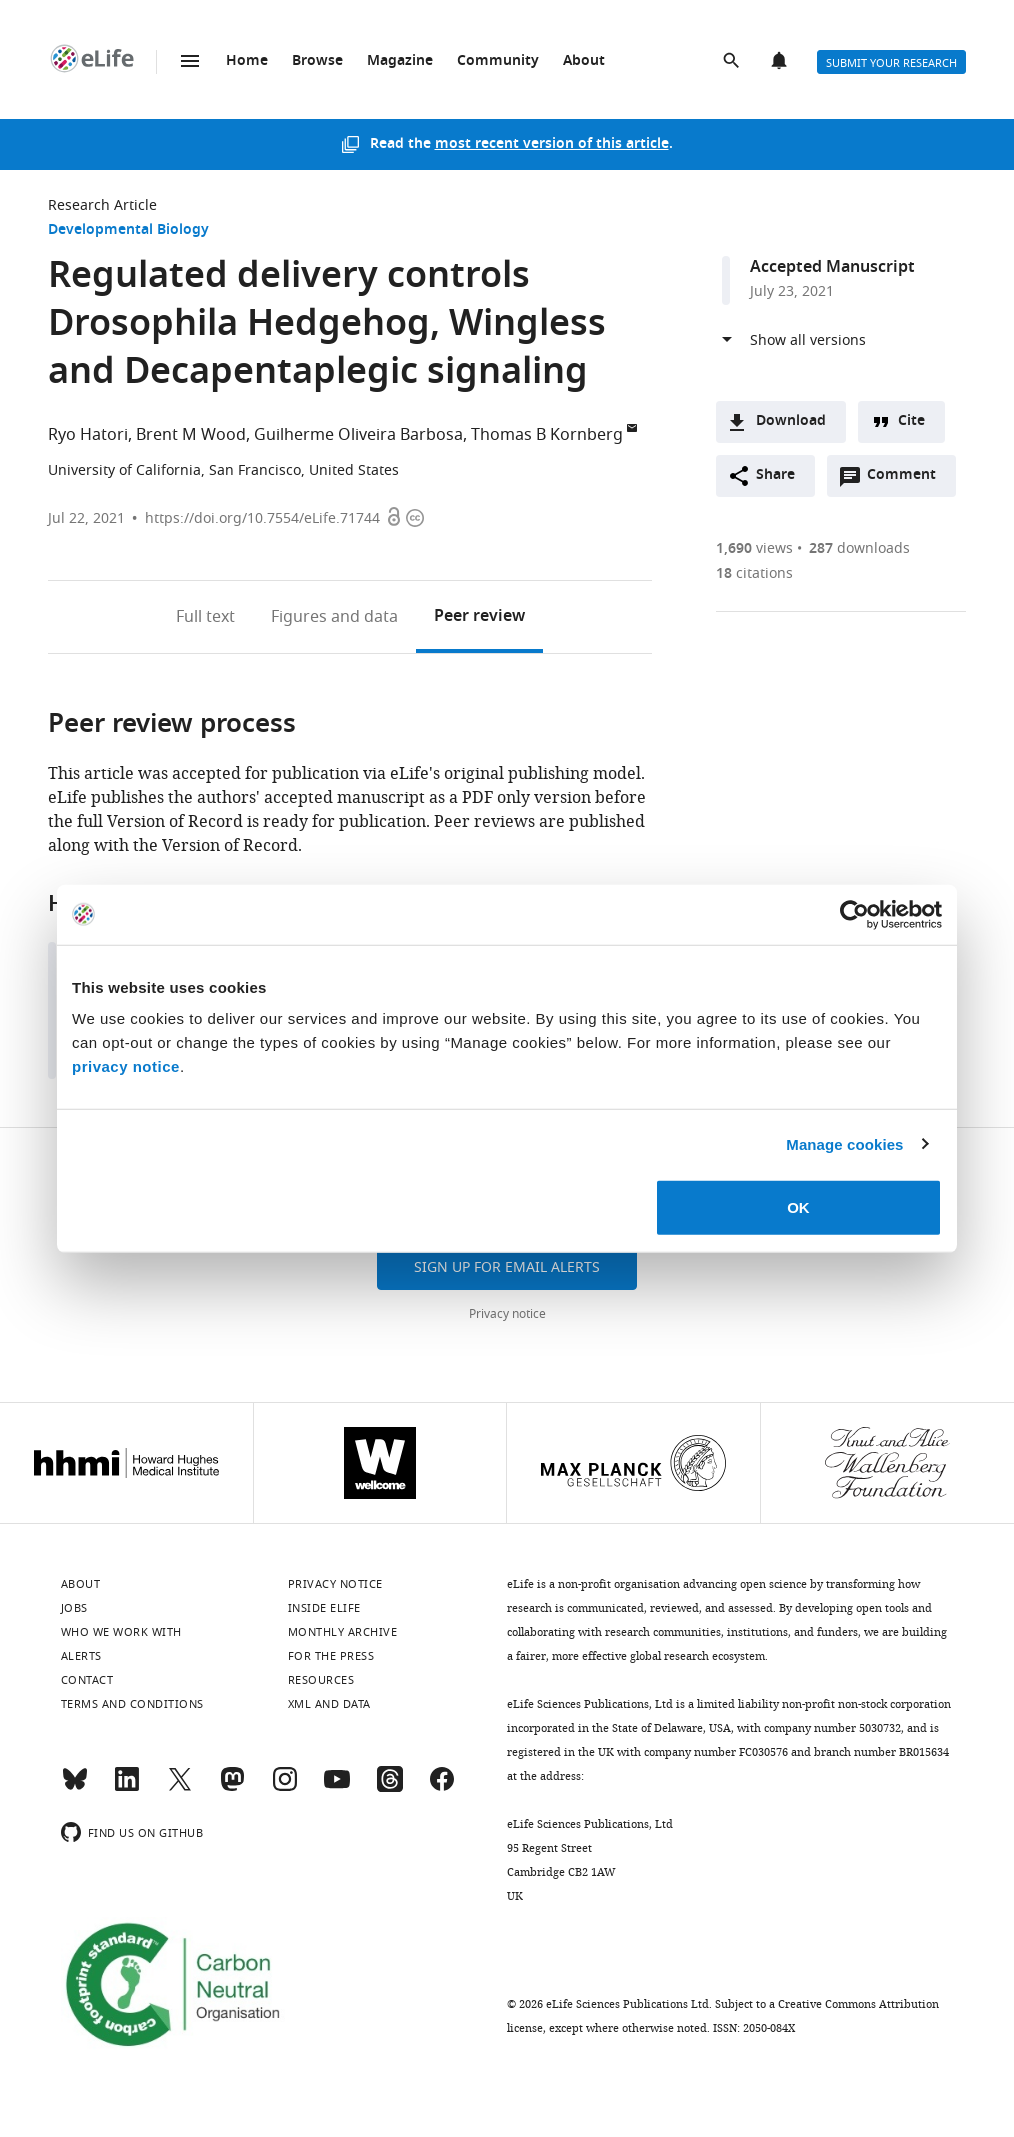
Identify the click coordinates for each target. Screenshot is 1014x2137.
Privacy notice (507, 1314)
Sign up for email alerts (507, 1267)
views (754, 548)
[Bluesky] (75, 1788)
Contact (87, 1680)
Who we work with (121, 1632)
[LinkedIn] (127, 1788)
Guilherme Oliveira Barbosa (358, 435)
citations (754, 573)
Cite (911, 421)
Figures (334, 617)
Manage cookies (844, 1143)
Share (775, 475)
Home (247, 61)
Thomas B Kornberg (547, 435)
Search (733, 62)
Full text (205, 617)
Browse (317, 61)
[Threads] (390, 1788)
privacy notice (126, 1066)
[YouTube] (337, 1788)
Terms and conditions (132, 1704)
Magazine (400, 61)
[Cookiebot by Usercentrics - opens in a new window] (854, 914)
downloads (859, 548)
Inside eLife (324, 1608)
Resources (321, 1680)
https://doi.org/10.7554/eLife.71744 (262, 518)
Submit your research (891, 63)
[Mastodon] (232, 1788)
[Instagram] (285, 1788)
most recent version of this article (552, 144)
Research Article (102, 205)
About (584, 61)
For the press (331, 1656)
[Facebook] (442, 1788)
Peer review (479, 617)
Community (498, 61)
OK (798, 1207)
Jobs (74, 1608)
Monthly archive (343, 1632)
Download (791, 421)
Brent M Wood (191, 435)
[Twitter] (180, 1788)
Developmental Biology (128, 230)
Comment (908, 480)
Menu (190, 61)
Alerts (781, 62)
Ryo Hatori (88, 435)
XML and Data (329, 1704)
